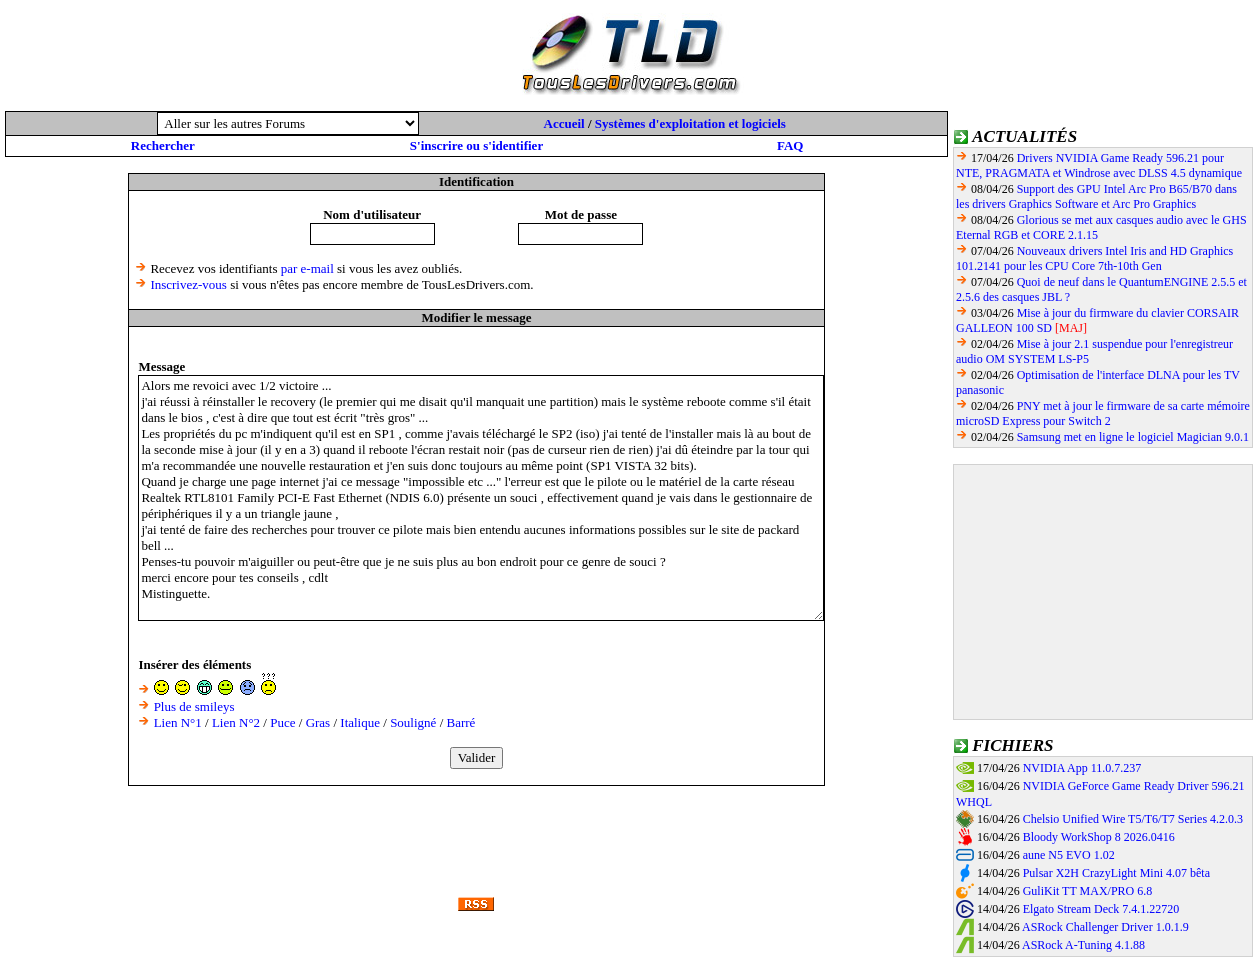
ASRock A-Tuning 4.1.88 (1083, 945)
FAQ (790, 145)
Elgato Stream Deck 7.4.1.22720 (1101, 909)
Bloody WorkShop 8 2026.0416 (1099, 837)
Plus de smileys (194, 706)
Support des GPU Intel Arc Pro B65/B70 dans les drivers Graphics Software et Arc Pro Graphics (1096, 196)
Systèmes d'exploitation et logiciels (690, 123)
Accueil (564, 123)
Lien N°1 (178, 722)
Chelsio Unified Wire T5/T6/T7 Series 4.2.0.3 (1133, 819)
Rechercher (163, 145)
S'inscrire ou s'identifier (476, 145)
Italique (360, 722)
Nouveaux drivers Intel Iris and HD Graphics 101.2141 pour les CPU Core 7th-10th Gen (1094, 258)
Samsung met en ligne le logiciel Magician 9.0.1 (1133, 437)
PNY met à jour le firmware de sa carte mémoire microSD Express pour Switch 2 (1103, 413)
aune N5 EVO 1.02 (1069, 855)
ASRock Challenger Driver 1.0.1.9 (1105, 927)
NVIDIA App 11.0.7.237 (1082, 768)
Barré (461, 722)
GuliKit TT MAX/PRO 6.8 (1088, 891)
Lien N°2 (236, 722)
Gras (318, 722)
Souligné (413, 722)
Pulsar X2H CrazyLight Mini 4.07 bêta (1116, 873)
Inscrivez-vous (188, 284)
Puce (282, 722)
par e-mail (307, 268)
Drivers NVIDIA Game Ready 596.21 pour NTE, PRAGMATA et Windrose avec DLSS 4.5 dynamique (1099, 165)
